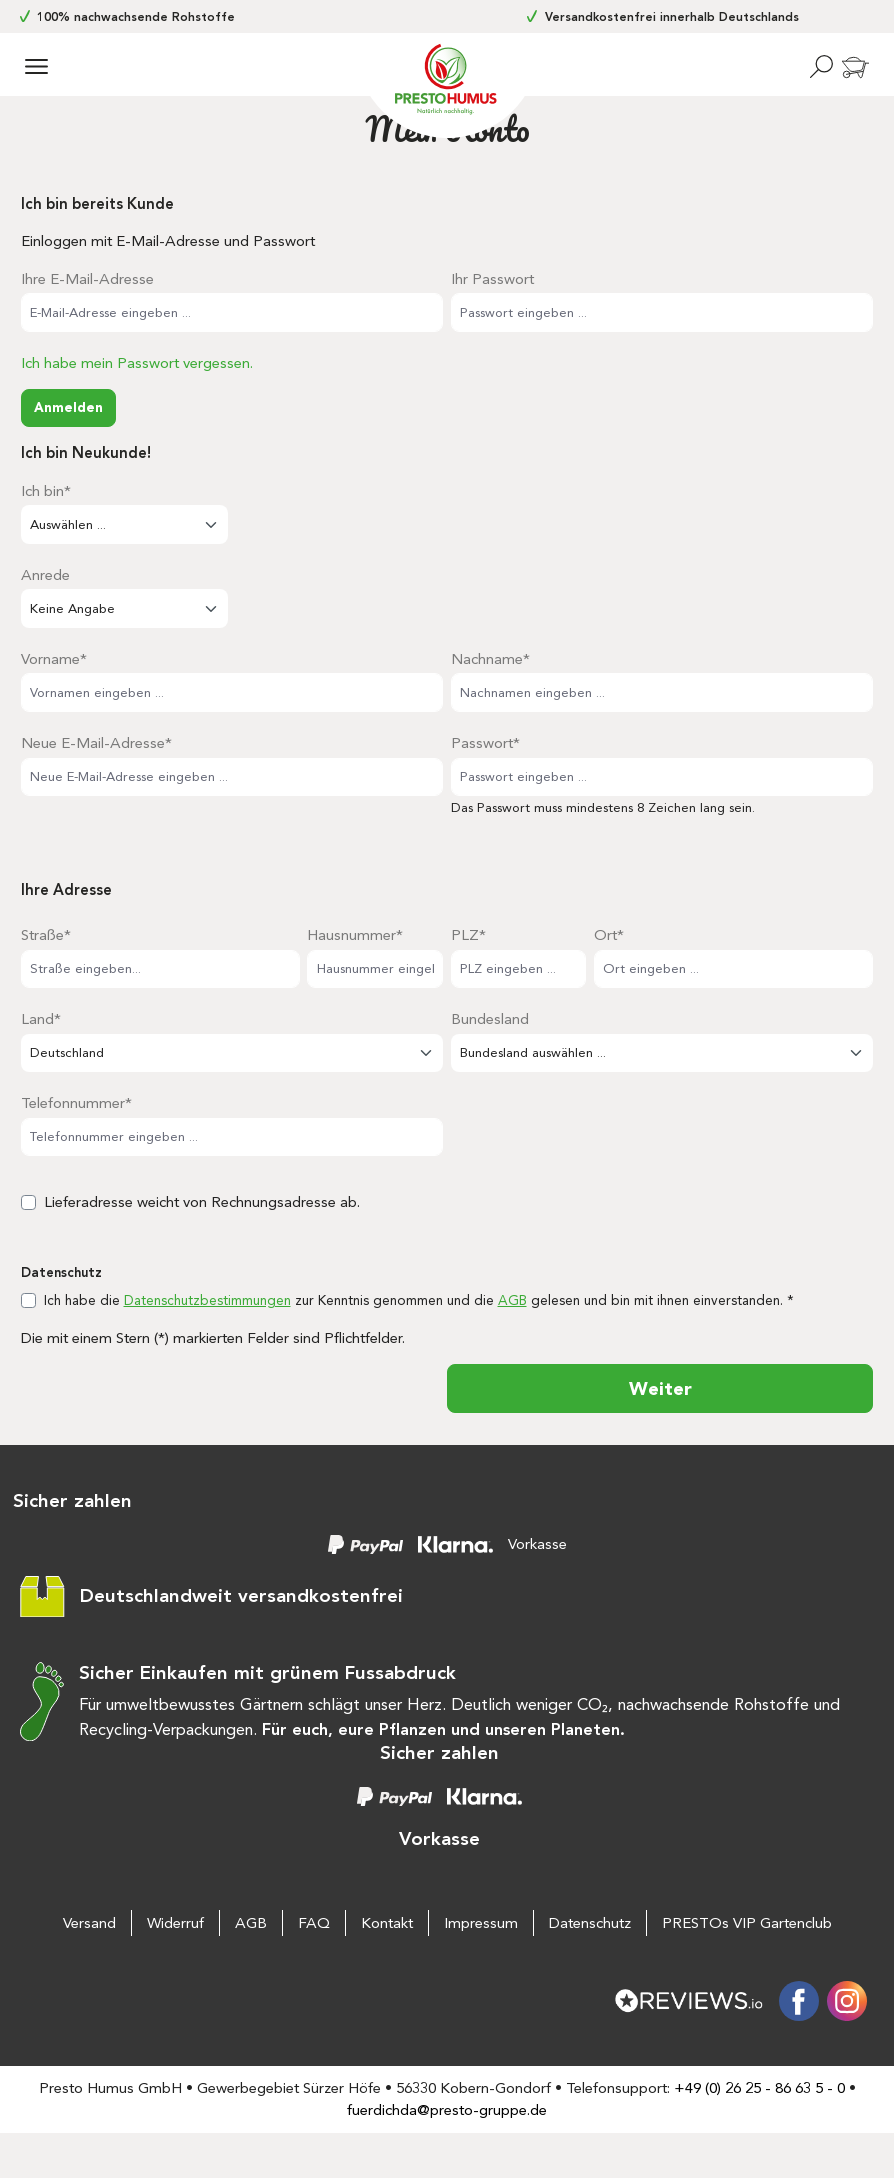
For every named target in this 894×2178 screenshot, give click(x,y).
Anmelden (68, 407)
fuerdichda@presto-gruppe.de (447, 2110)
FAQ (314, 1923)
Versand (89, 1923)
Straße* (46, 935)
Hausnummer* (355, 935)
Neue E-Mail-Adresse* (96, 743)
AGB (512, 1300)
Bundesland (490, 1019)
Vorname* (54, 659)
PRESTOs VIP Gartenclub (747, 1923)
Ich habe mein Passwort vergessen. (137, 363)
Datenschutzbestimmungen (207, 1300)
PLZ (468, 935)
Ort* (609, 935)
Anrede (45, 575)
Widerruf (175, 1923)
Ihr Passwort (492, 279)
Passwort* (485, 743)
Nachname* (490, 659)
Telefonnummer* (76, 1103)
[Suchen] (821, 66)
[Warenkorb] (856, 68)
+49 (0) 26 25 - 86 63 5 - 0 (759, 2088)
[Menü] (36, 66)
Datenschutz (590, 1923)
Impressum (481, 1923)
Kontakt (387, 1923)
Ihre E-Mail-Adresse (87, 279)
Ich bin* (46, 491)
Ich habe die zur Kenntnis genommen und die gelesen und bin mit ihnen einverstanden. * (419, 1300)
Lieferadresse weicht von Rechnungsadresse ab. (202, 1202)
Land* (41, 1019)
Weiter (660, 1388)
